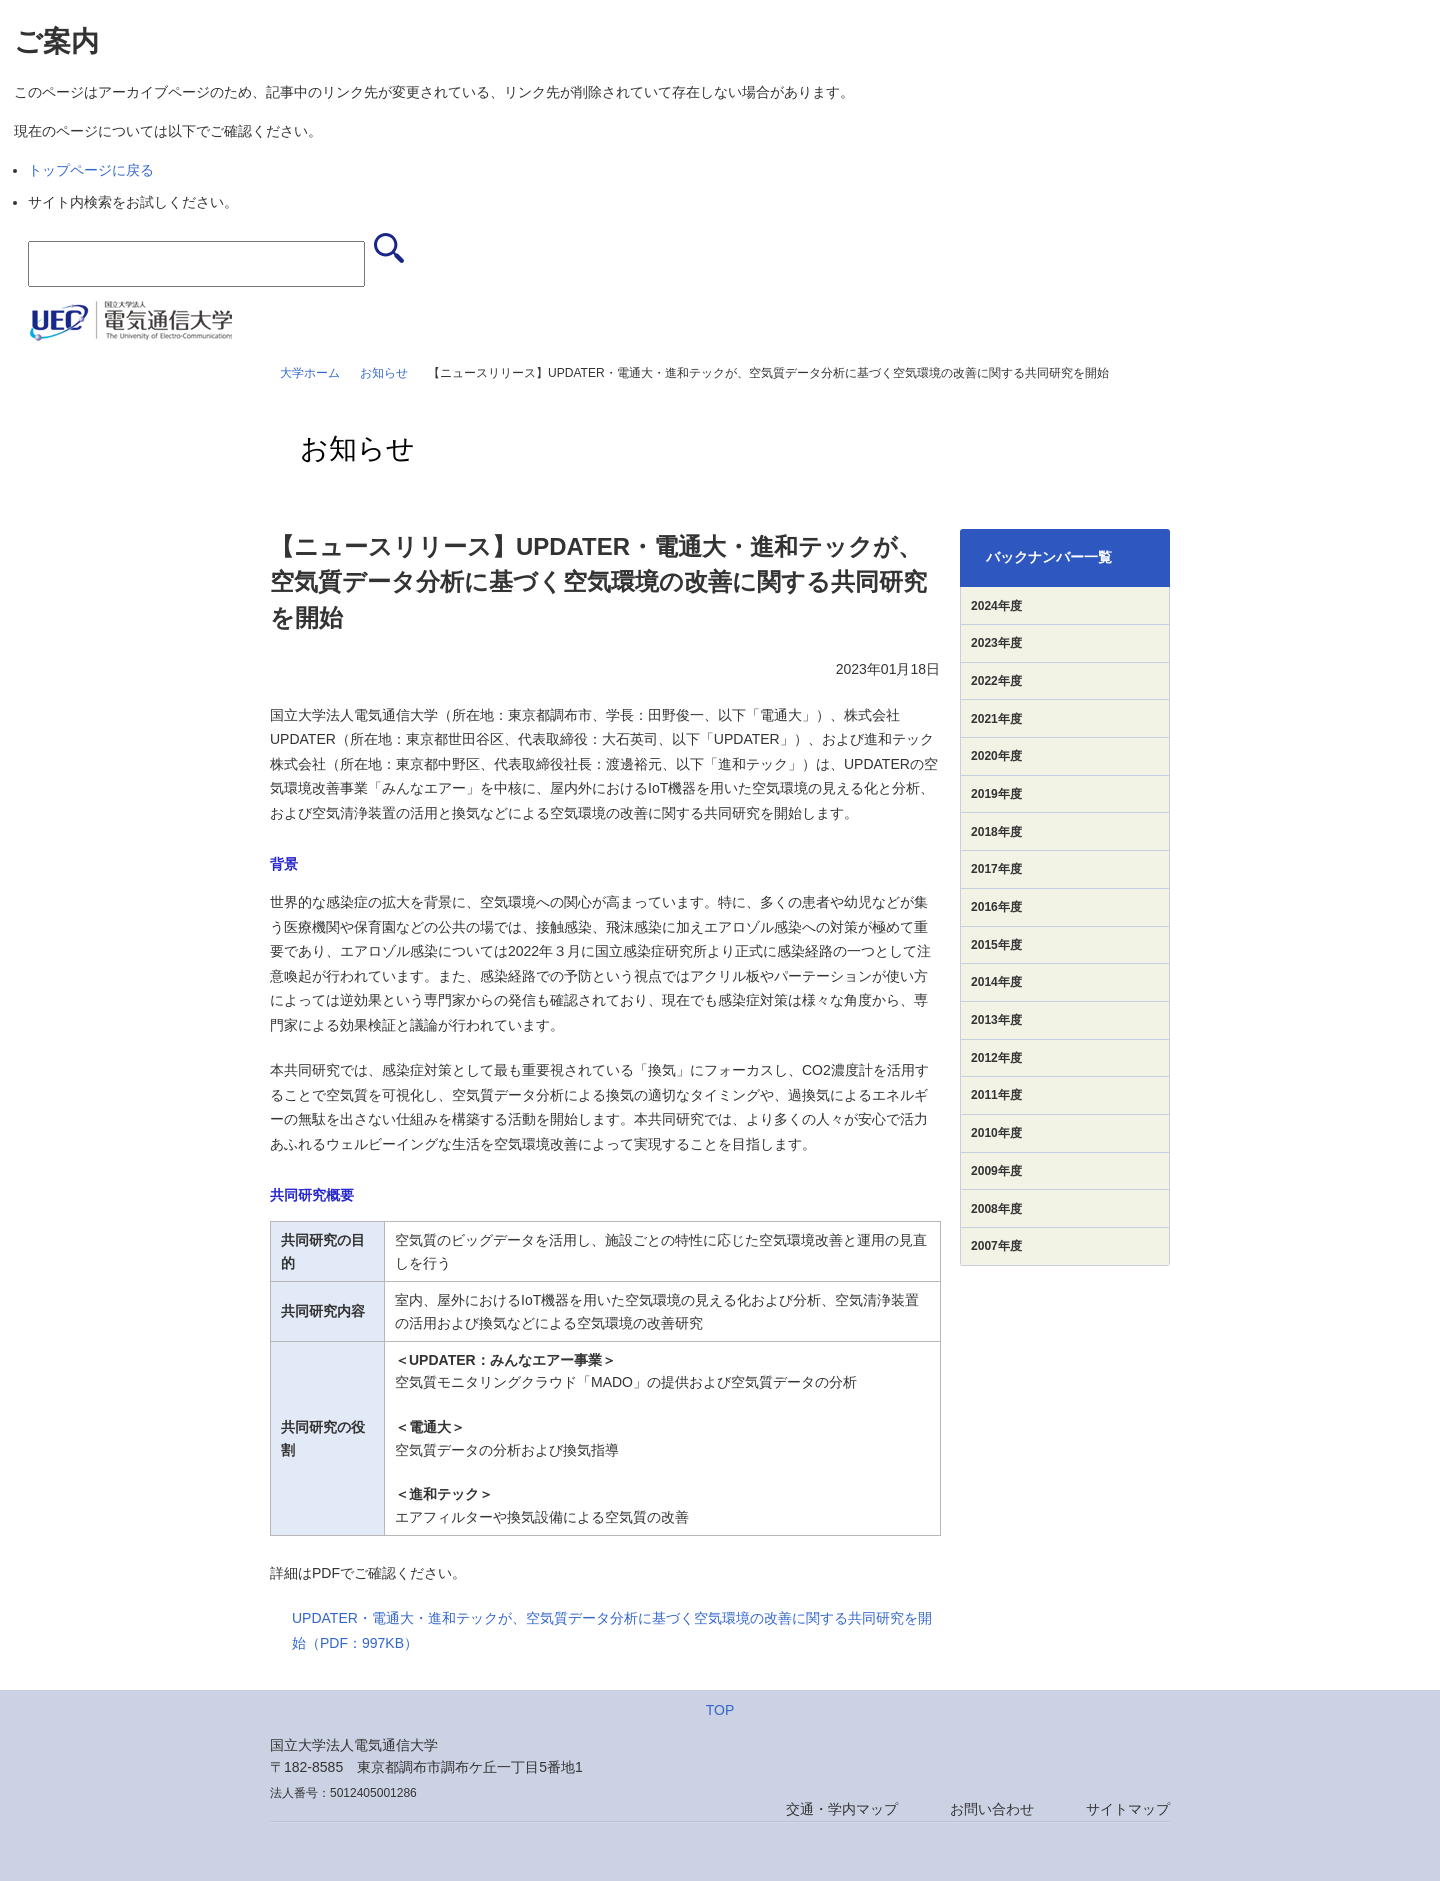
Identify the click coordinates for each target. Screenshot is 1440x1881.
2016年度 (996, 907)
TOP (720, 1710)
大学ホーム (310, 373)
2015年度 (996, 945)
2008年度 (996, 1209)
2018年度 (996, 832)
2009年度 (996, 1171)
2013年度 (996, 1020)
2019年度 (996, 794)
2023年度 (996, 643)
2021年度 (996, 719)
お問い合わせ (992, 1809)
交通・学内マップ (842, 1809)
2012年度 (996, 1058)
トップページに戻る (91, 170)
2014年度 (996, 982)
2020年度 (996, 756)
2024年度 (996, 606)
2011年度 (996, 1095)
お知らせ (384, 373)
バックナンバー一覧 (1049, 557)
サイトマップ (1128, 1809)
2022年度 (996, 681)
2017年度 (996, 869)
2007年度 (996, 1246)
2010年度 (996, 1133)
